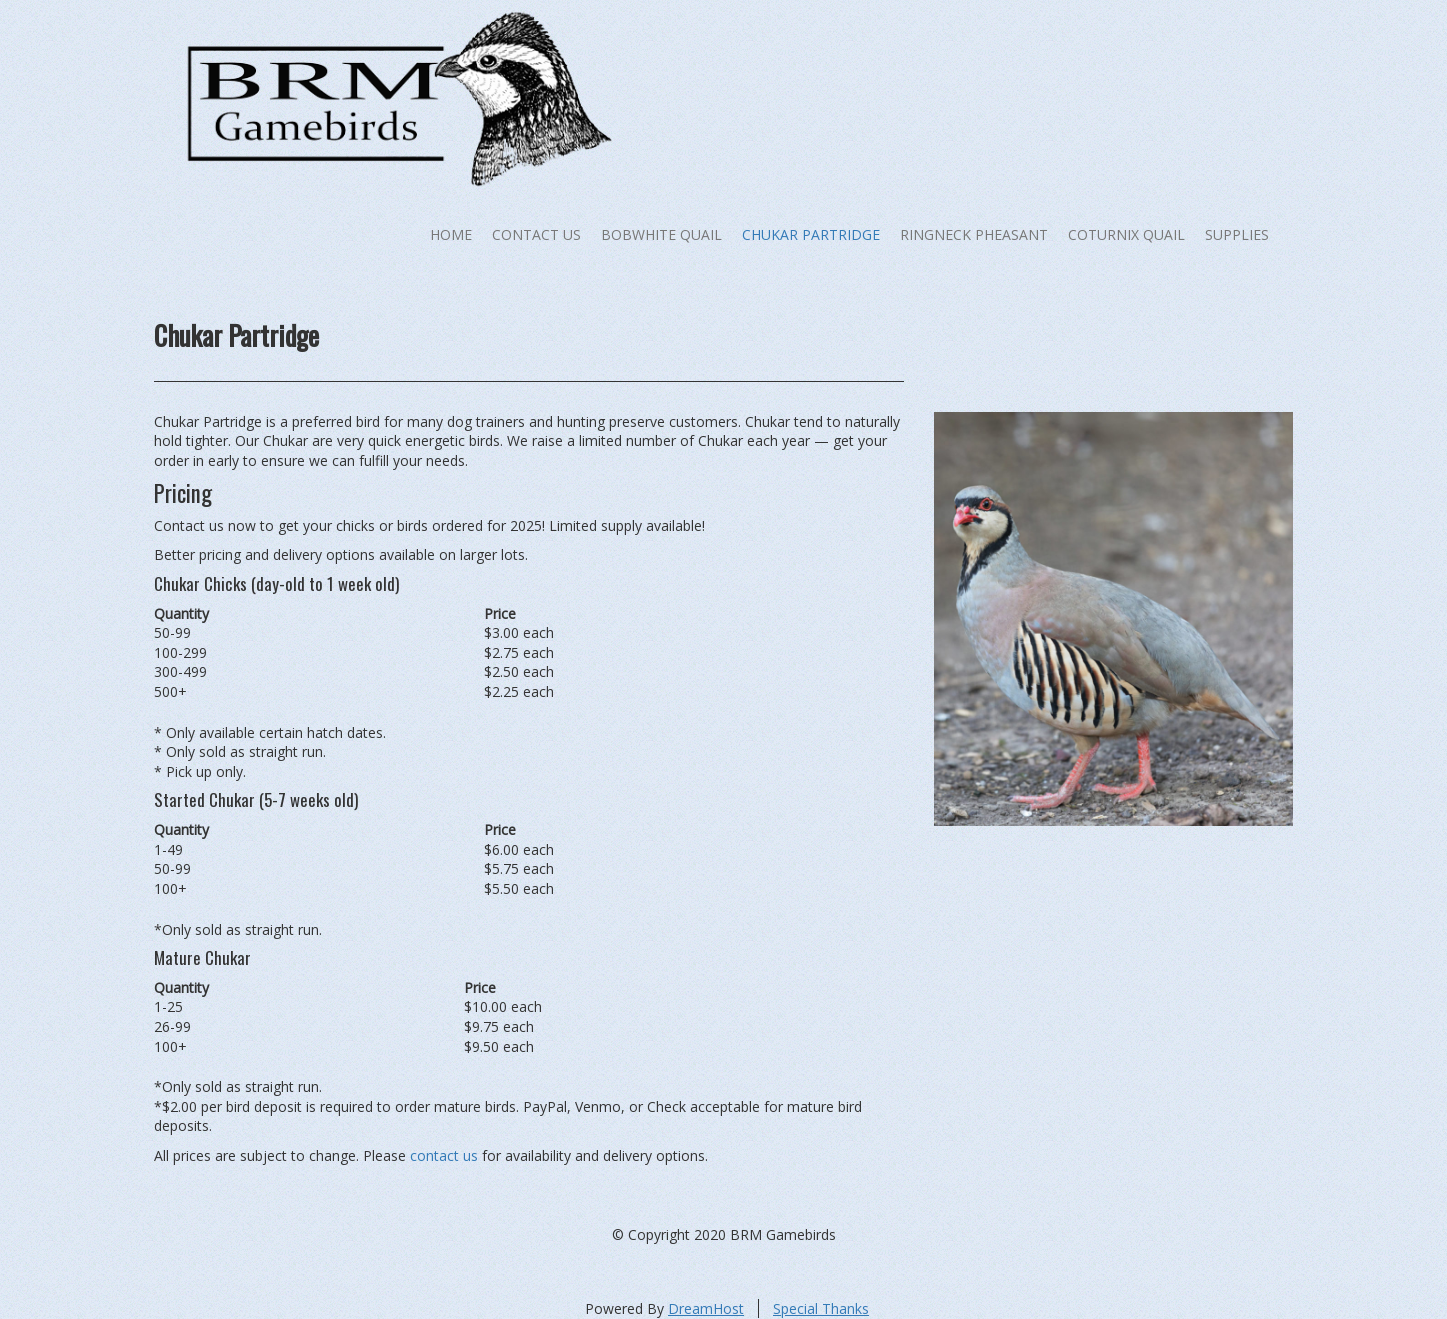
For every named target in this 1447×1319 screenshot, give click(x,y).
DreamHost (706, 1308)
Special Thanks (821, 1308)
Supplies (1237, 234)
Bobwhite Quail (661, 234)
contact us (444, 1155)
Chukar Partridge (811, 234)
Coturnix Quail (1126, 234)
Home (451, 234)
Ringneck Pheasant (974, 234)
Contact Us (536, 234)
